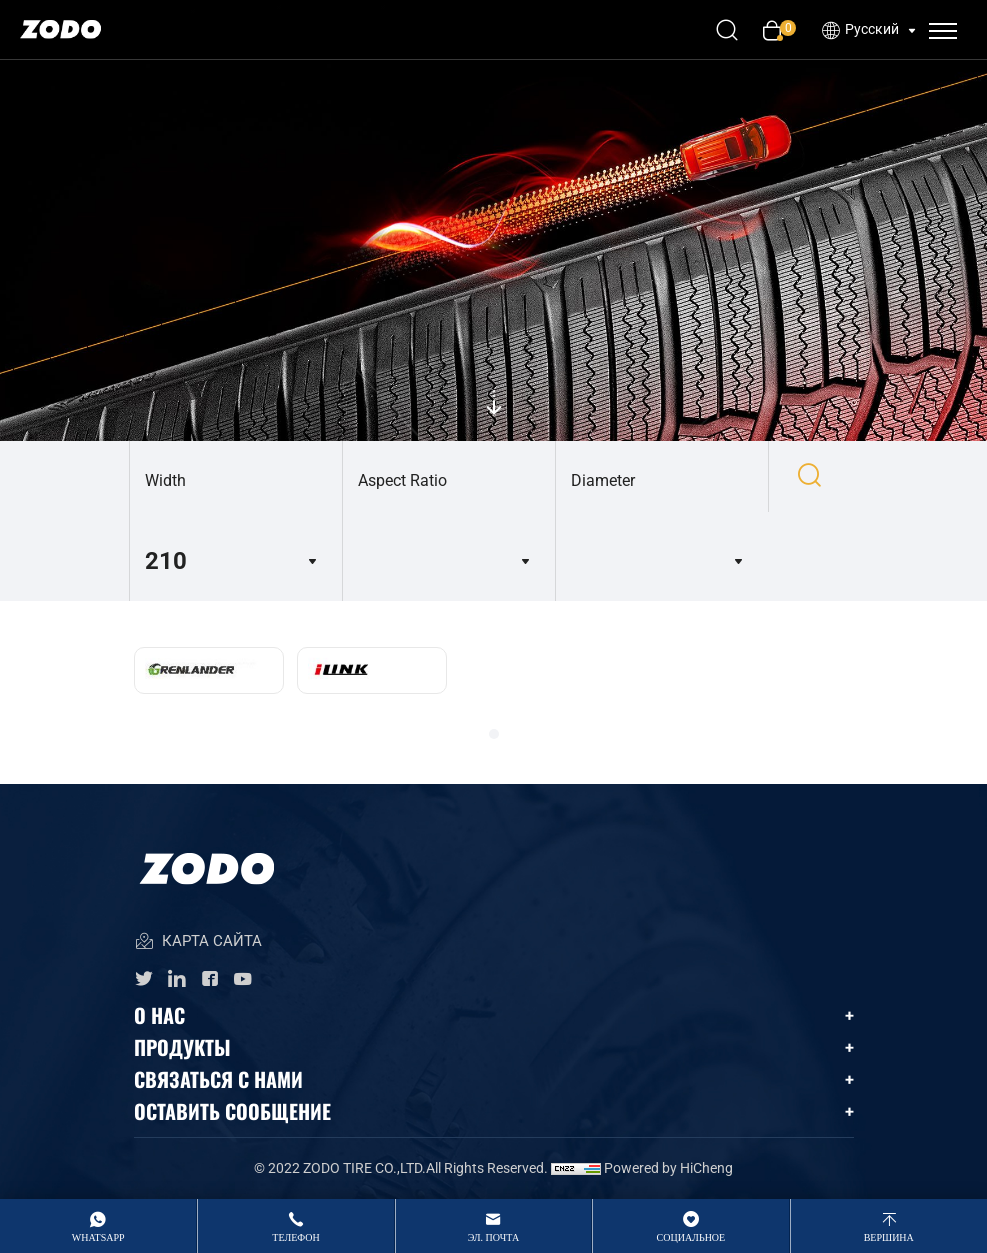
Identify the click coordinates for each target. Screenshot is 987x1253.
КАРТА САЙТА (198, 942)
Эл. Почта (493, 1237)
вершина (889, 1237)
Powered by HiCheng (668, 1168)
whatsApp (98, 1237)
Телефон (295, 1237)
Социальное (691, 1237)
